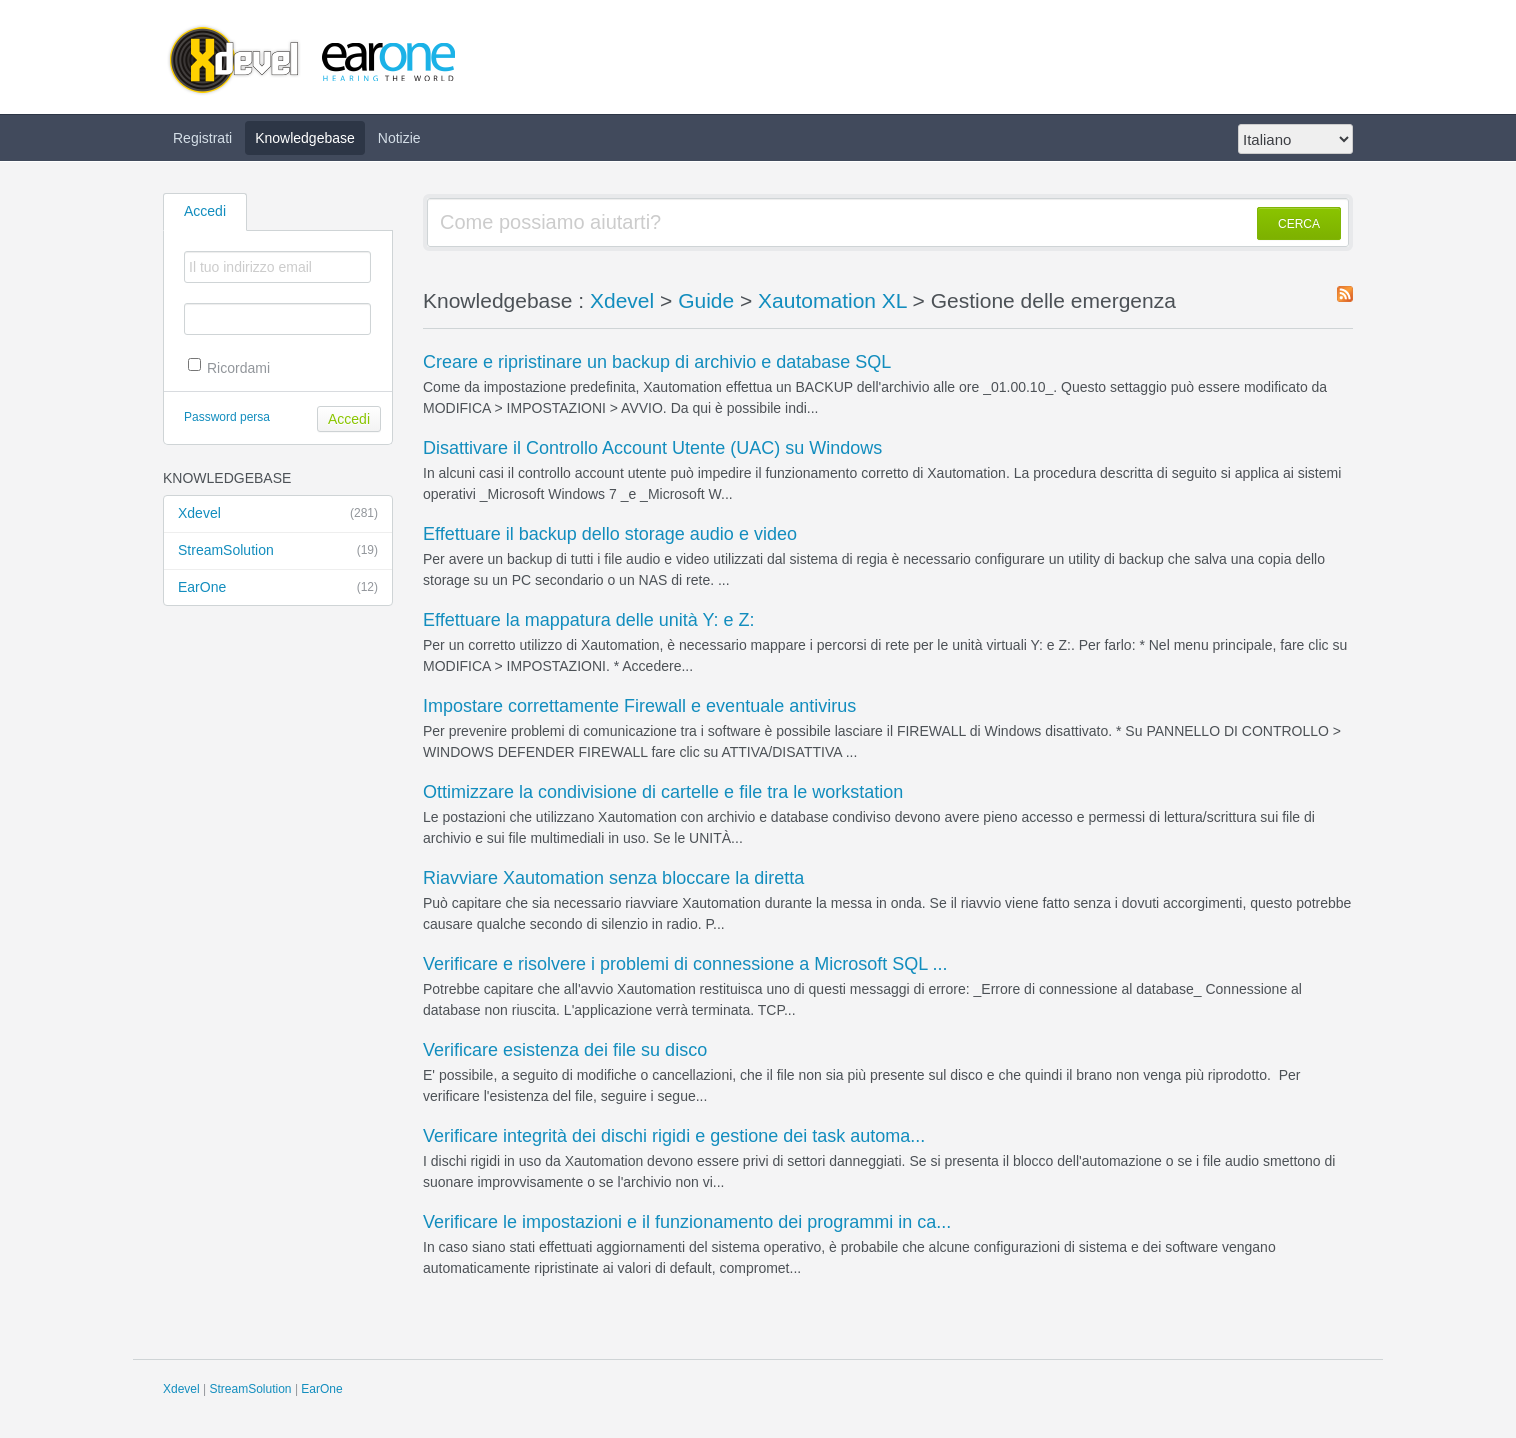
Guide (706, 300)
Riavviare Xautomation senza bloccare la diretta (613, 878)
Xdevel (278, 514)
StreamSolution (278, 551)
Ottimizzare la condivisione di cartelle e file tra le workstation (663, 792)
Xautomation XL (832, 300)
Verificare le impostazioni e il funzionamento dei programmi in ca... (687, 1222)
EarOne (278, 588)
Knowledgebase (305, 138)
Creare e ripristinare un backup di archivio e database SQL (657, 362)
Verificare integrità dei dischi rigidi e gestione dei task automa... (674, 1136)
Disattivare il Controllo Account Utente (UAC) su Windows (652, 448)
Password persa (227, 417)
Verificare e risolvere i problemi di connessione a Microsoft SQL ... (685, 964)
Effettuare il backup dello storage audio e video (610, 534)
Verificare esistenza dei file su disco (565, 1050)
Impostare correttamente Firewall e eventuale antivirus (639, 706)
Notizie (399, 138)
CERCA (1299, 224)
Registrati (202, 138)
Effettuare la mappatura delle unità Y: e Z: (589, 620)
